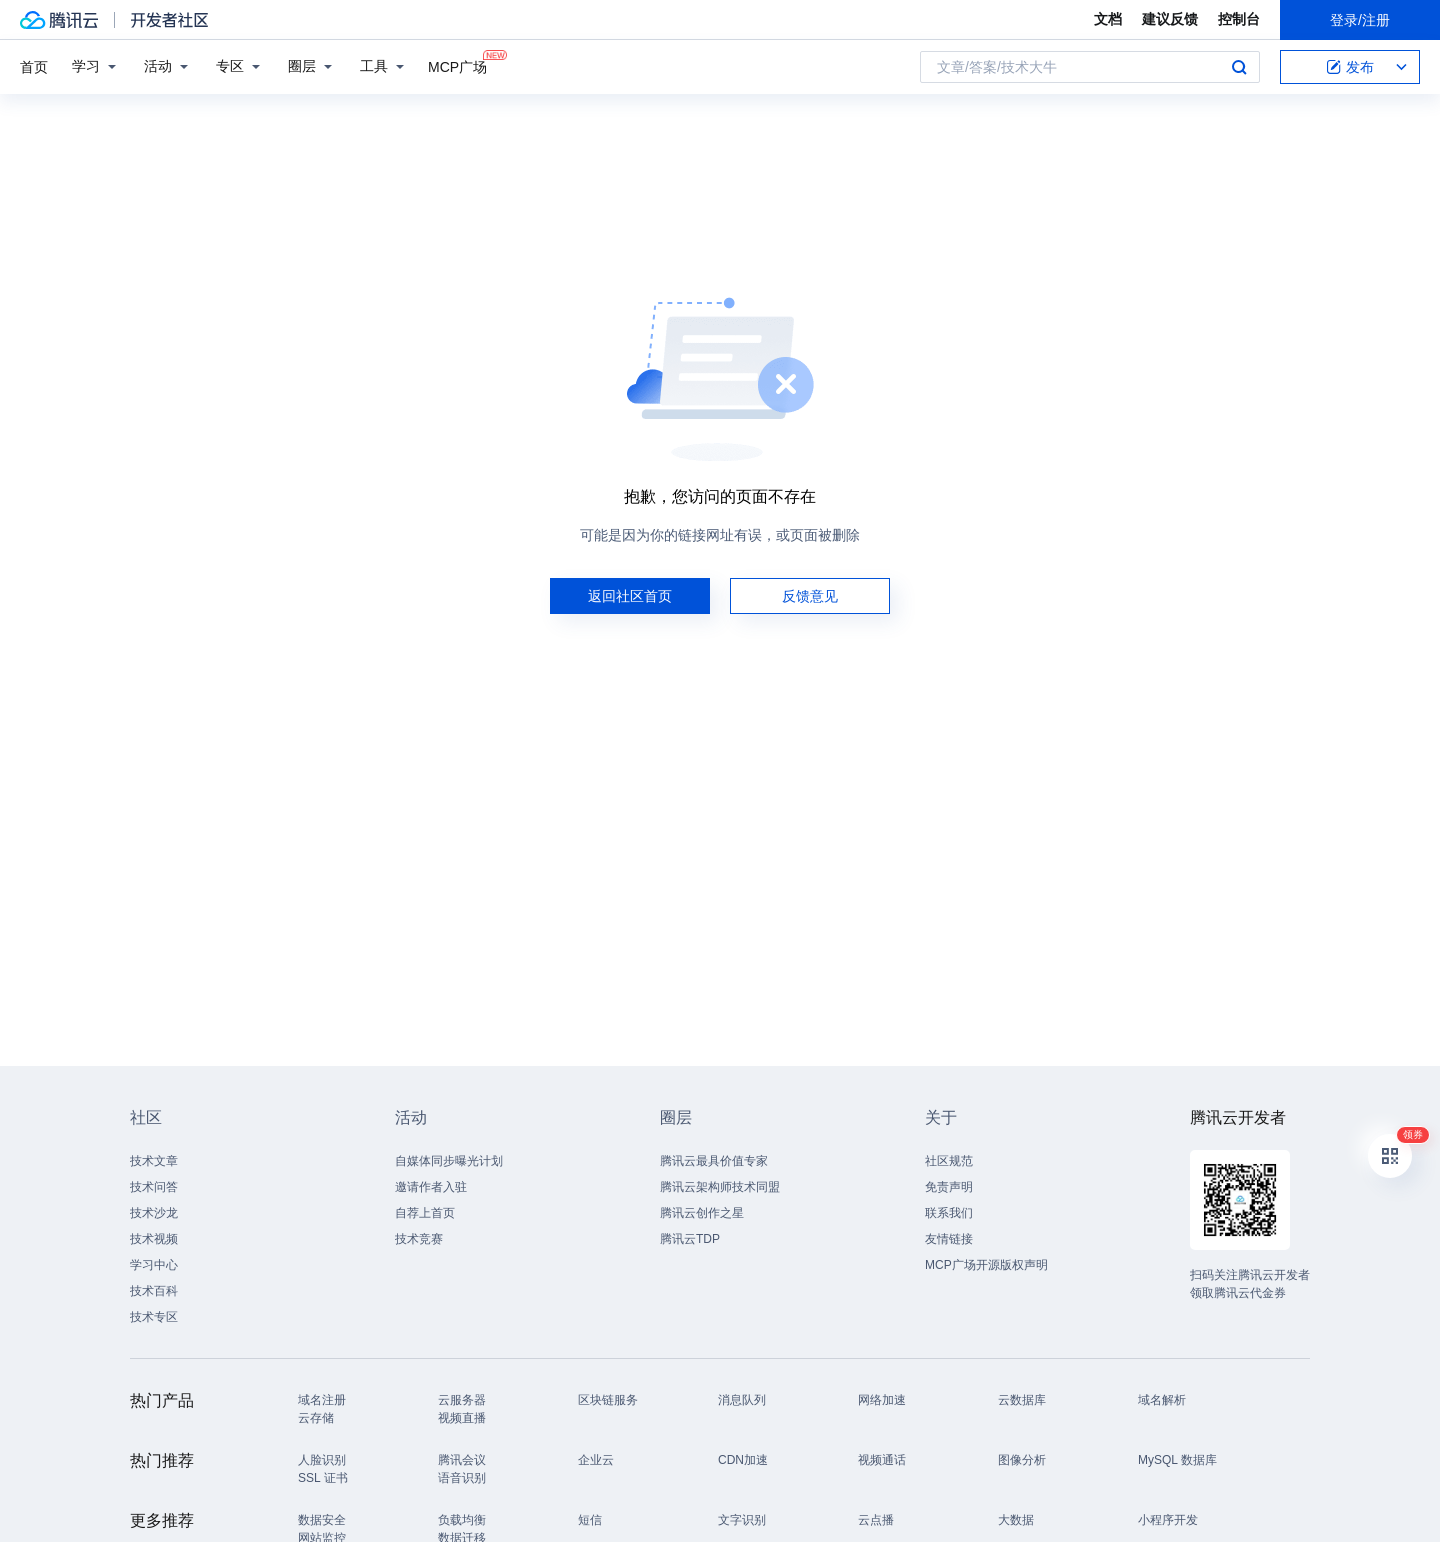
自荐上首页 (425, 1213)
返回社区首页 (630, 596)
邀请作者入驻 (431, 1187)
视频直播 (462, 1418)
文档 (1108, 19)
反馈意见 (810, 596)
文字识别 (742, 1520)
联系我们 (949, 1213)
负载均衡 (462, 1520)
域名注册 (322, 1400)
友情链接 (949, 1239)
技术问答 (154, 1187)
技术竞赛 (419, 1239)
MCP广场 (457, 65)
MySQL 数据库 (1177, 1460)
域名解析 (1162, 1400)
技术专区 (154, 1317)
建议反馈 (1170, 19)
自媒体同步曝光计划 (449, 1161)
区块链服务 (608, 1400)
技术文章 (154, 1161)
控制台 (1239, 19)
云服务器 (462, 1400)
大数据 (1016, 1520)
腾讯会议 (462, 1460)
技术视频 (154, 1239)
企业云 (596, 1460)
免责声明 (949, 1187)
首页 (34, 67)
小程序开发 (1168, 1520)
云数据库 (1022, 1400)
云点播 (876, 1520)
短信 (590, 1520)
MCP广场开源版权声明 (986, 1265)
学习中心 (154, 1265)
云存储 (316, 1418)
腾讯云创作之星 (702, 1213)
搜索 (1239, 67)
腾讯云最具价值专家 (714, 1161)
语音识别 (462, 1478)
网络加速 (882, 1400)
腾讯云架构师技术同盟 (720, 1187)
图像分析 (1022, 1460)
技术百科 (154, 1291)
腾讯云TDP (690, 1239)
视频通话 (882, 1460)
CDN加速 (743, 1460)
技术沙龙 (154, 1213)
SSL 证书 (323, 1478)
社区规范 (949, 1161)
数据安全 (322, 1520)
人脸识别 (322, 1460)
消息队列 (742, 1400)
